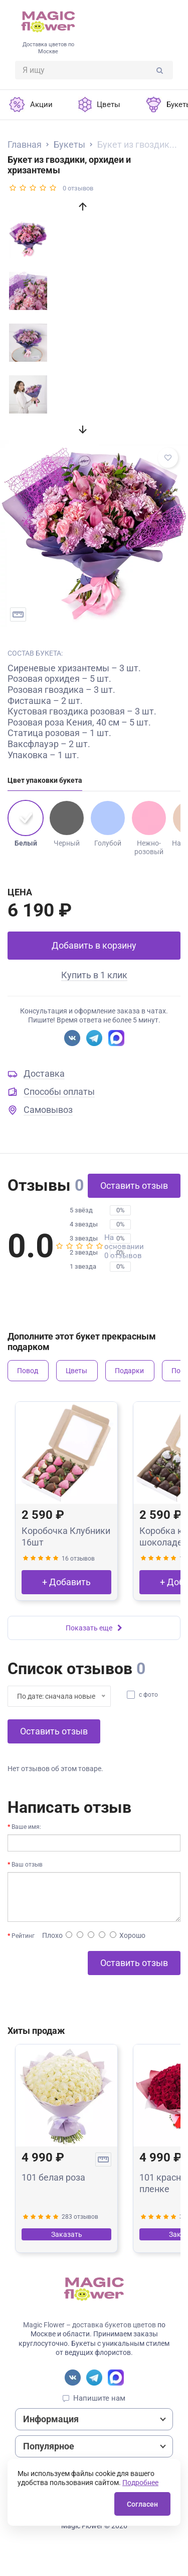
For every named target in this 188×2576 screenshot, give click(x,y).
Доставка (44, 1073)
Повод (27, 1371)
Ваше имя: (26, 1826)
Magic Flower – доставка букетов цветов (89, 2325)
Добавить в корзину (94, 945)
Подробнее (140, 2483)
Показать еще (94, 1628)
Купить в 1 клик (94, 975)
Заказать (66, 2234)
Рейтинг (23, 1935)
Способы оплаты (59, 1091)
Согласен (142, 2504)
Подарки (129, 1371)
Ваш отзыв (27, 1864)
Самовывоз (48, 1109)
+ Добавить (66, 1582)
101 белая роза (53, 2177)
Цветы (76, 1371)
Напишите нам (99, 2398)
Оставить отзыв (134, 1185)
